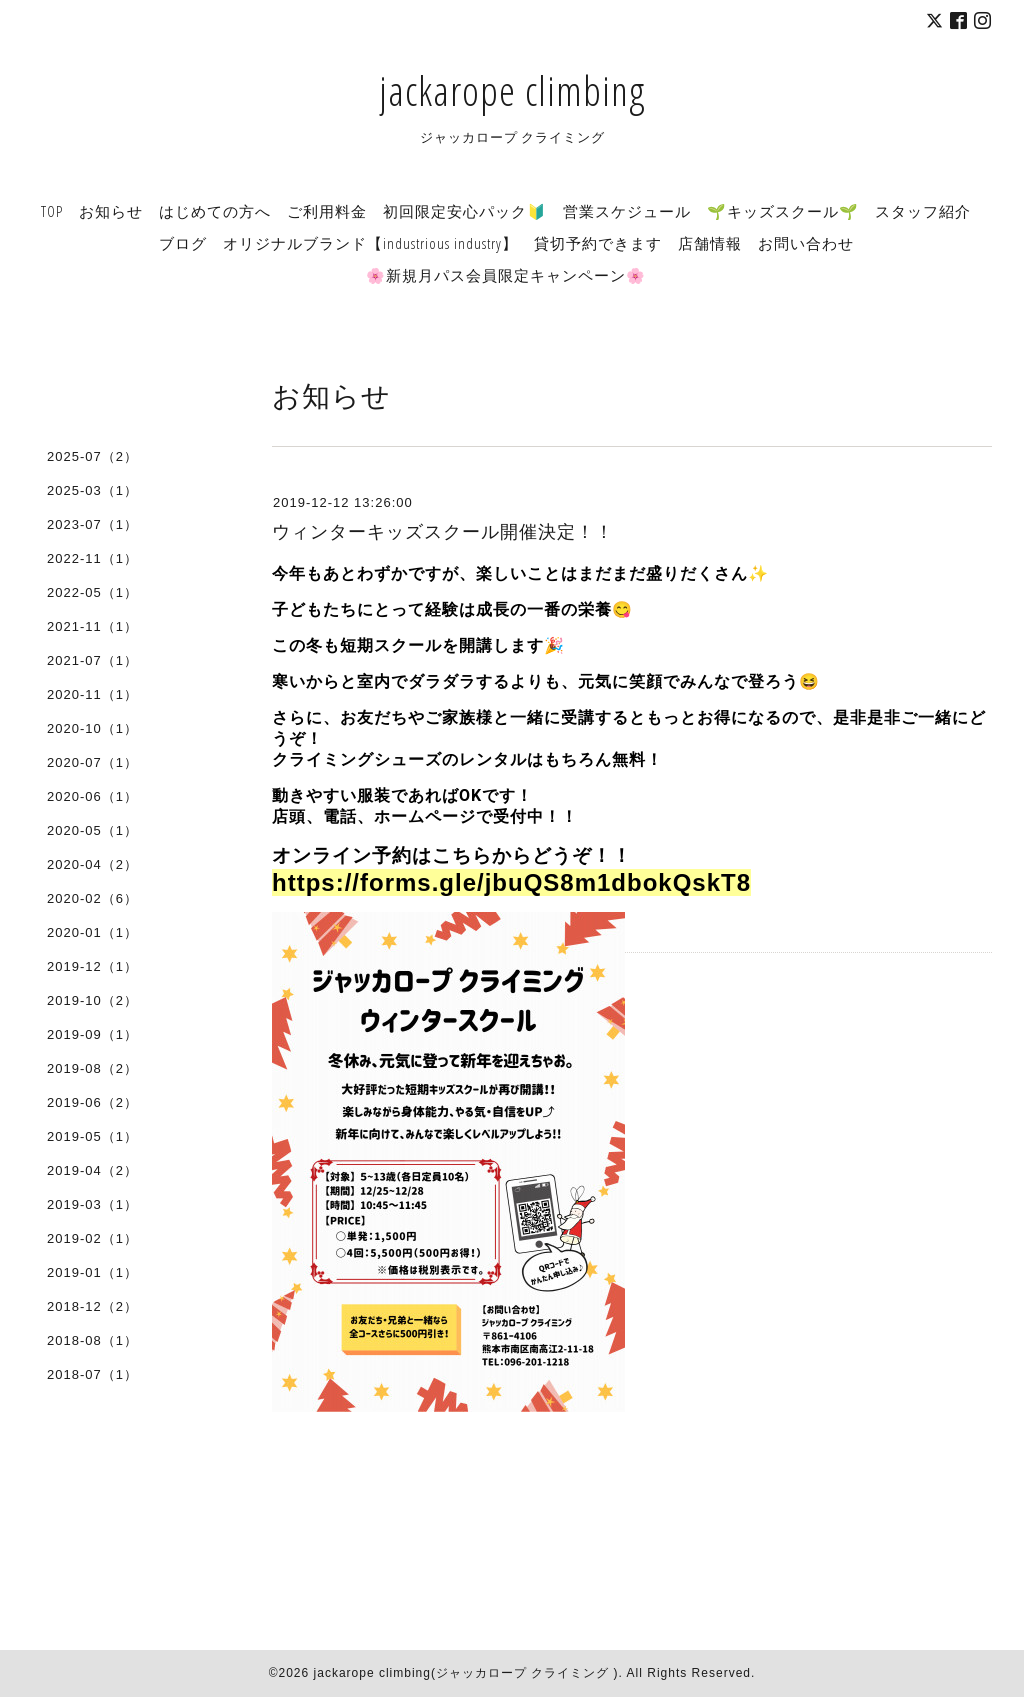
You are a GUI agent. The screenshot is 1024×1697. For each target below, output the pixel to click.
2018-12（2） (92, 1306)
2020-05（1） (92, 830)
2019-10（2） (92, 1000)
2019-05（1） (92, 1136)
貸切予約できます (598, 243)
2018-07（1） (92, 1374)
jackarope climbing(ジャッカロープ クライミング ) (466, 1673)
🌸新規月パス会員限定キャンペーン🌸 (506, 275)
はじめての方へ (215, 211)
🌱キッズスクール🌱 (783, 211)
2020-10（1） (92, 728)
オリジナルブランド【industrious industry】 (370, 243)
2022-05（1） (92, 592)
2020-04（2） (92, 864)
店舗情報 (710, 243)
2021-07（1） (92, 660)
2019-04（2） (92, 1170)
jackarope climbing (512, 90)
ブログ (183, 243)
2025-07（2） (92, 456)
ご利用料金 (327, 211)
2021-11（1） (92, 626)
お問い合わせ (806, 243)
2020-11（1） (92, 694)
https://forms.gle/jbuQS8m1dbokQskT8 (511, 882)
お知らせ (111, 211)
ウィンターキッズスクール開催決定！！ (443, 532)
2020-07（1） (92, 762)
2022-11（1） (92, 558)
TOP (52, 211)
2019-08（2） (92, 1068)
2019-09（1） (92, 1034)
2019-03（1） (92, 1204)
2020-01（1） (92, 932)
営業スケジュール (627, 211)
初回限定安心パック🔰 (465, 211)
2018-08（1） (92, 1340)
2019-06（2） (92, 1102)
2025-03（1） (92, 490)
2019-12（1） (92, 966)
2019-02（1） (92, 1238)
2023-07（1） (92, 524)
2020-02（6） (92, 898)
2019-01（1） (92, 1272)
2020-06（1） (92, 796)
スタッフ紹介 (923, 211)
